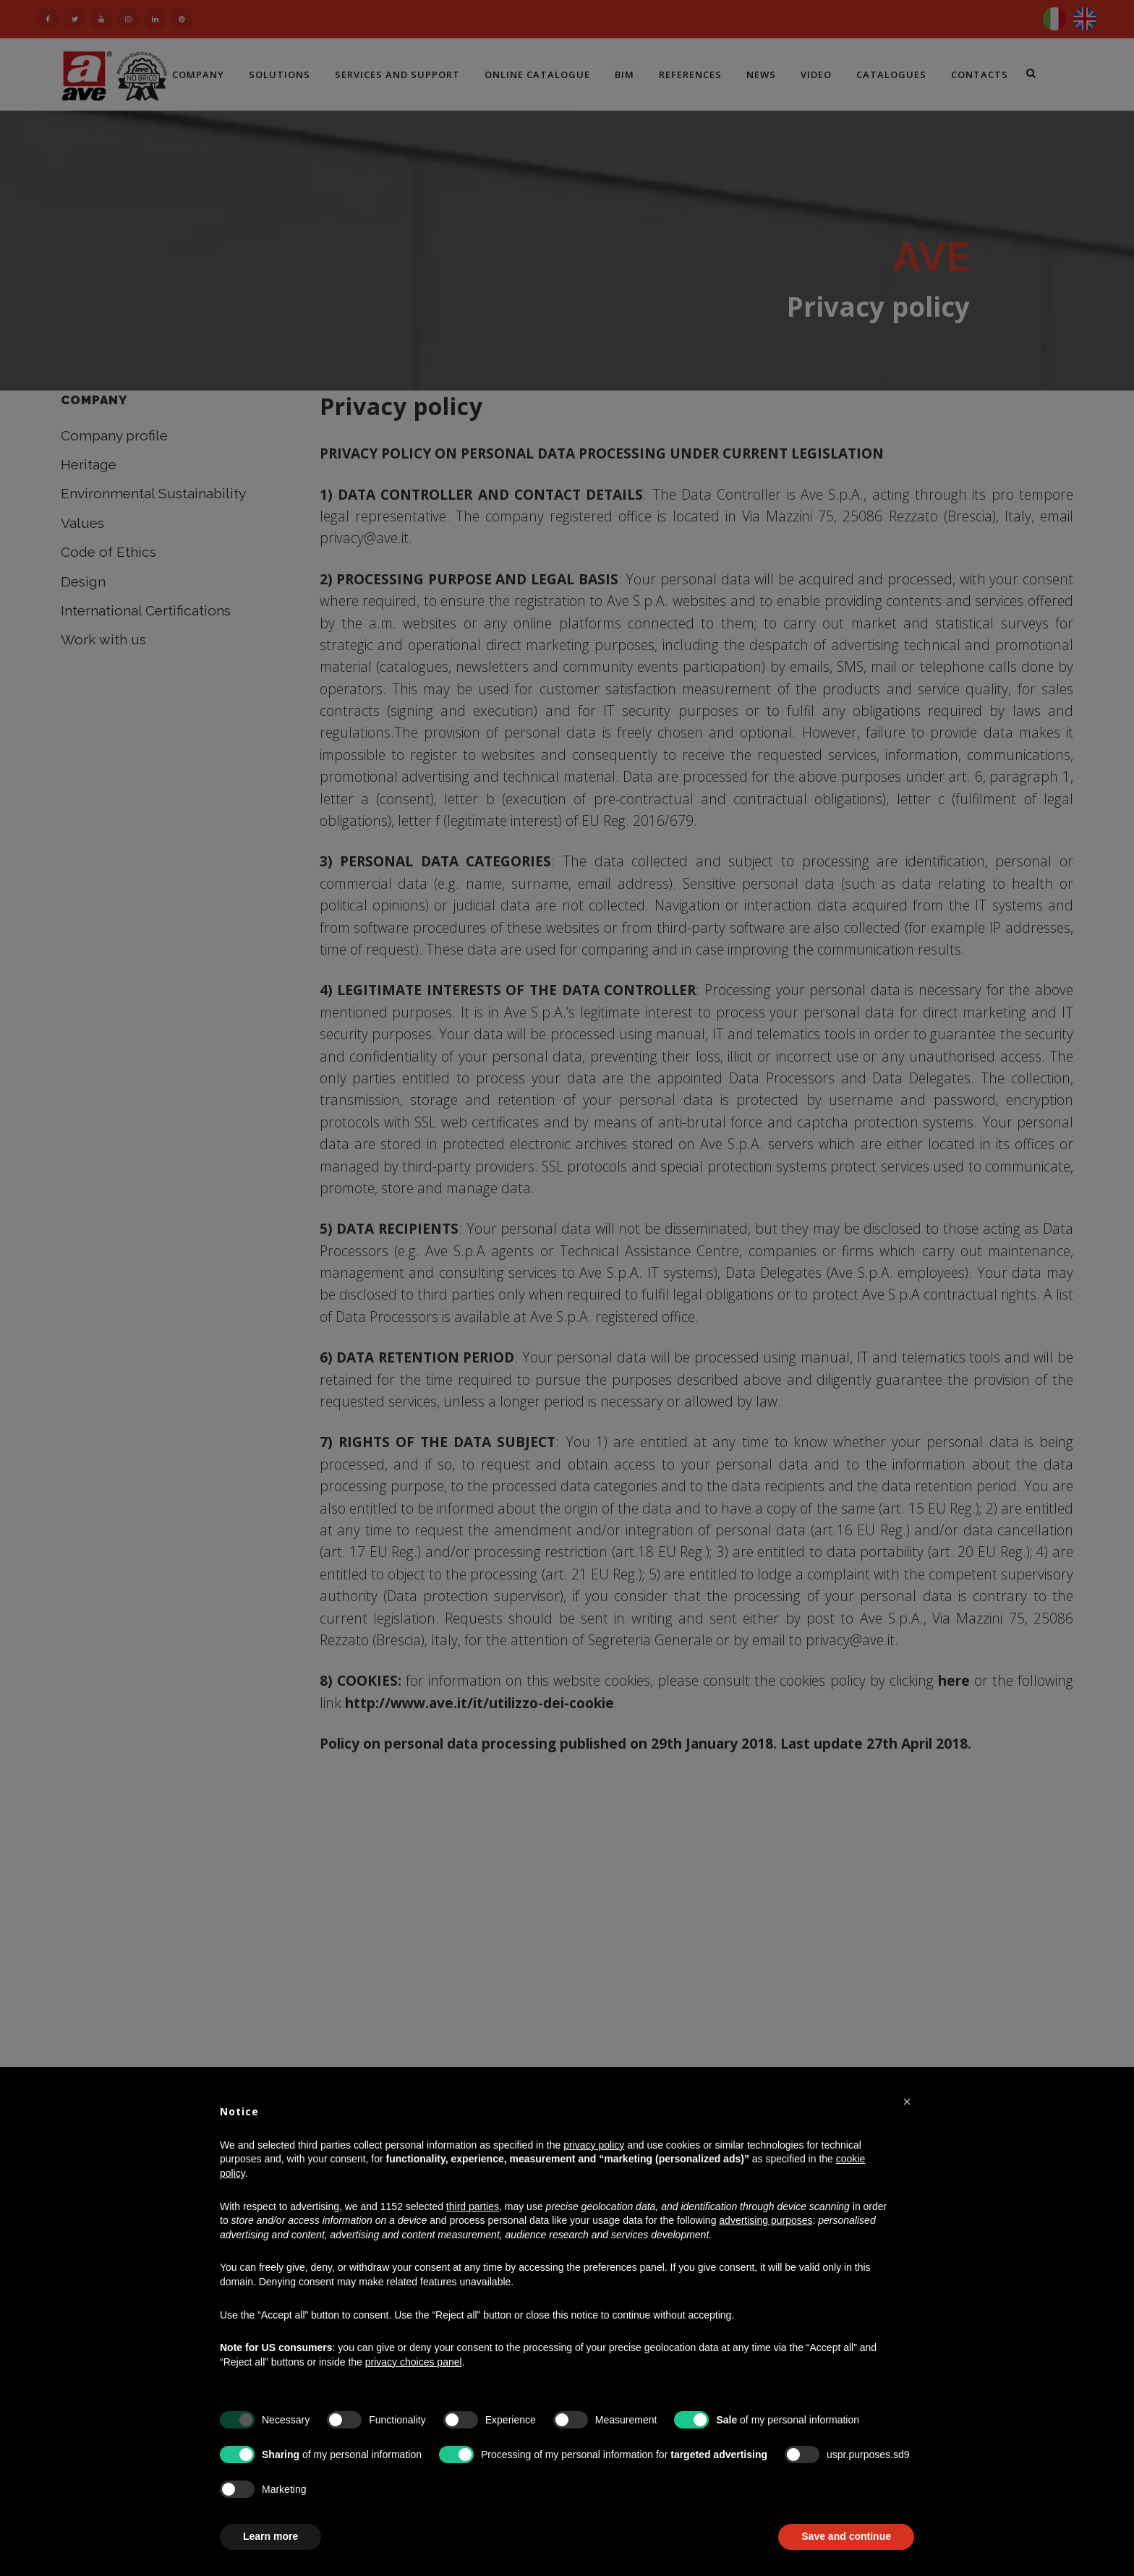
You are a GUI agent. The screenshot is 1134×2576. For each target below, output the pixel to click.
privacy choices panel (413, 2362)
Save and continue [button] (846, 2536)
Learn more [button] (270, 2536)
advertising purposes (765, 2220)
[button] (906, 2101)
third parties (472, 2206)
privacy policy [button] (593, 2145)
